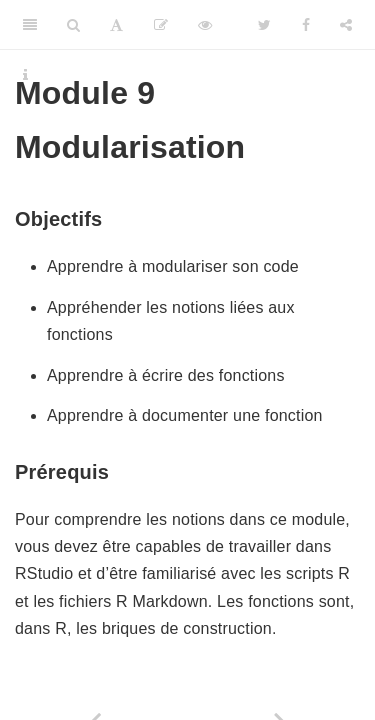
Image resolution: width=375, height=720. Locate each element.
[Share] (346, 25)
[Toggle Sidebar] (30, 25)
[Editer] (161, 25)
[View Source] (205, 25)
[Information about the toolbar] (25, 75)
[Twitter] (264, 25)
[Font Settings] (116, 25)
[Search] (73, 25)
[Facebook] (306, 25)
